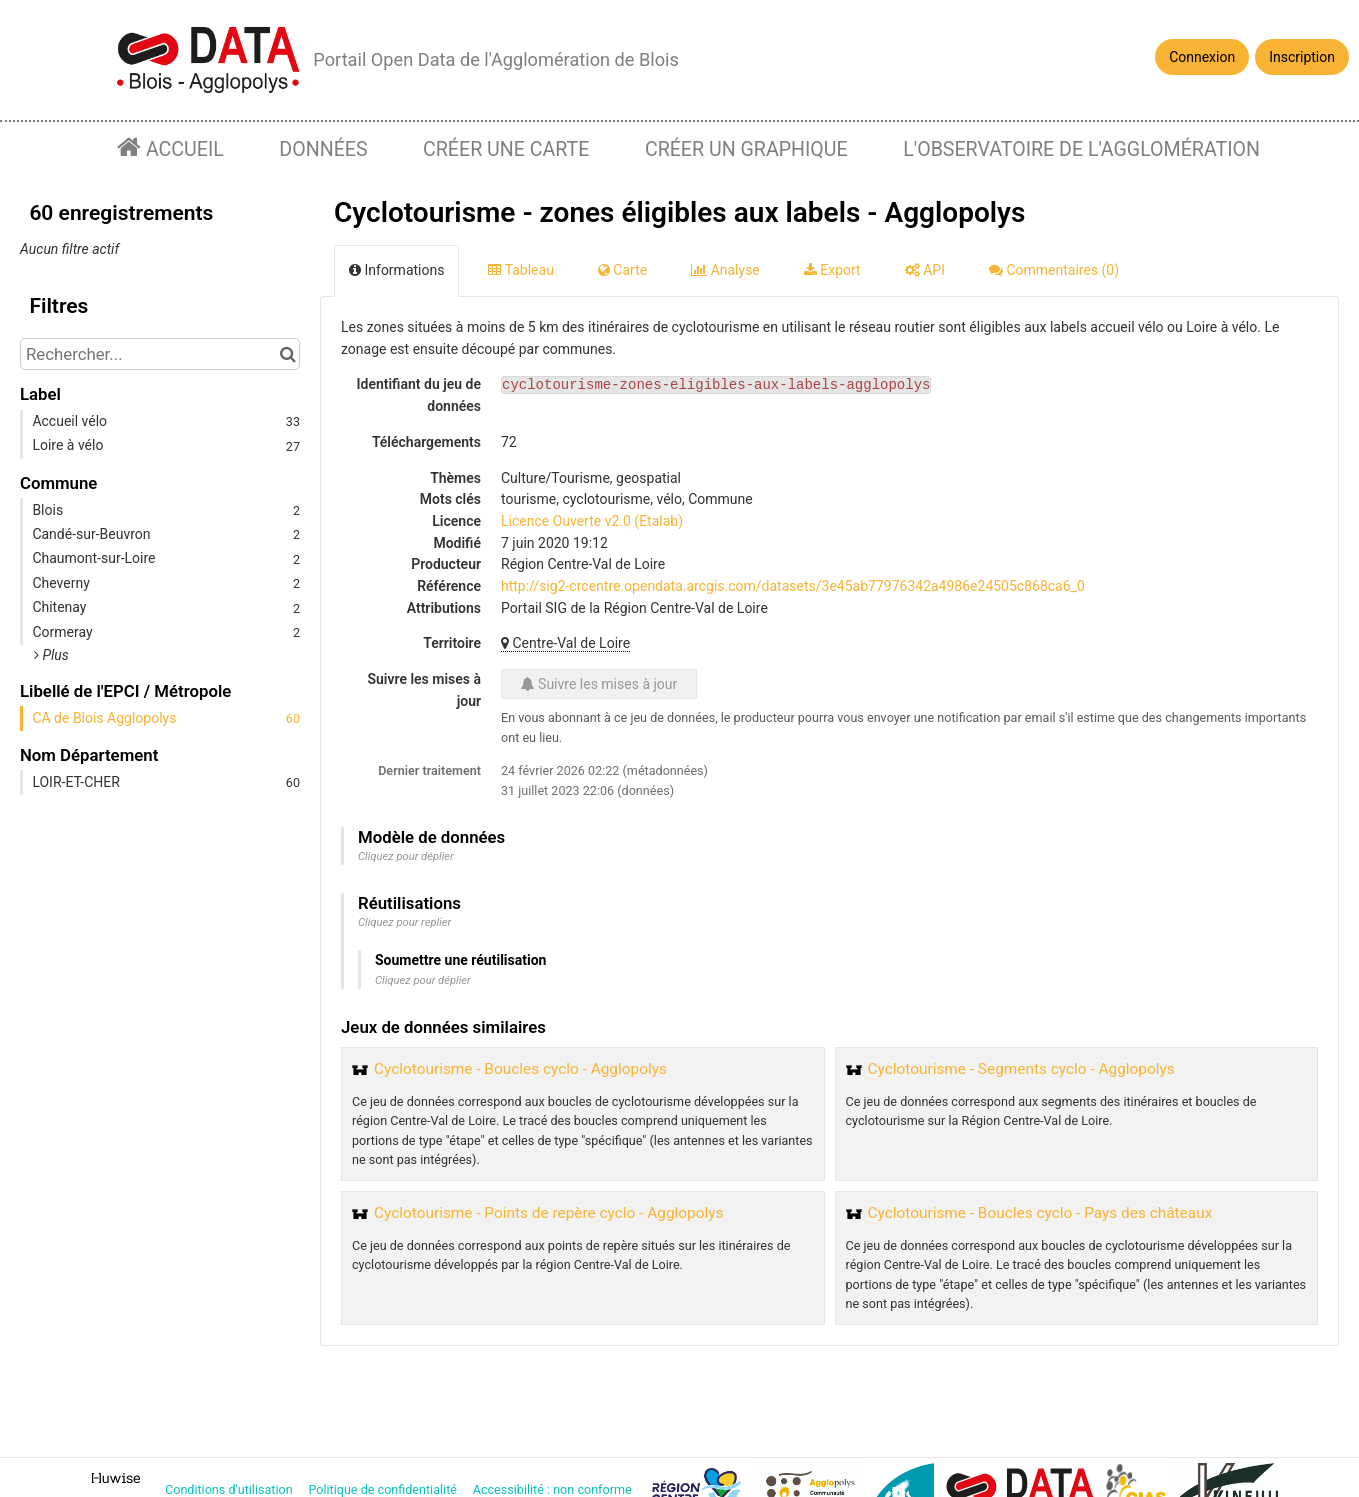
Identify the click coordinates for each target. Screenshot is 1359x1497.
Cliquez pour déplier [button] (406, 856)
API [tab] (925, 270)
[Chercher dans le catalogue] (287, 354)
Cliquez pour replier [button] (404, 922)
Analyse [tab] (725, 270)
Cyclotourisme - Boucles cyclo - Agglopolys (520, 1069)
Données (323, 149)
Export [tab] (832, 270)
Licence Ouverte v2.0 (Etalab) (592, 521)
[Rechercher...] (160, 354)
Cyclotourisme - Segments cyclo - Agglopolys (1021, 1069)
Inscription (1302, 57)
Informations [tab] (396, 270)
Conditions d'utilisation (230, 1489)
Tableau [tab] (520, 270)
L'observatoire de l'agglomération (1081, 149)
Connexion (1202, 57)
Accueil (182, 149)
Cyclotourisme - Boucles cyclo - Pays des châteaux (1040, 1213)
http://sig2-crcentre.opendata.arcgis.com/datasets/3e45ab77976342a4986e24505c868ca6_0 (793, 586)
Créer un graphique (746, 149)
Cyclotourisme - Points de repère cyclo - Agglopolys (548, 1213)
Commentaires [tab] (1054, 270)
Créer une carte (506, 149)
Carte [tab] (622, 270)
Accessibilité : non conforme (554, 1489)
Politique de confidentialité (384, 1489)
